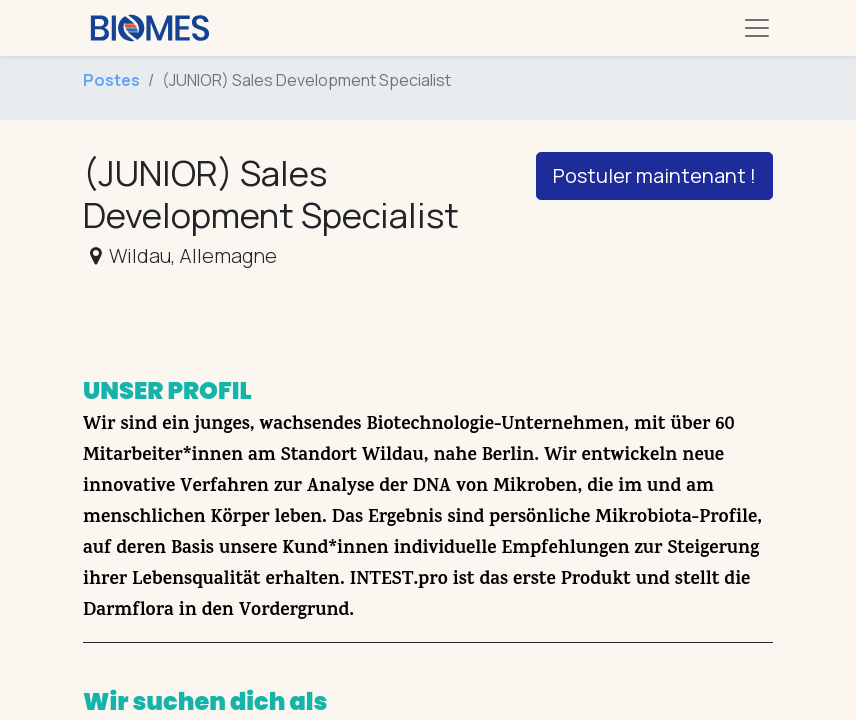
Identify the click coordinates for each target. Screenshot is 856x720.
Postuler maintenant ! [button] (654, 175)
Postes (111, 80)
